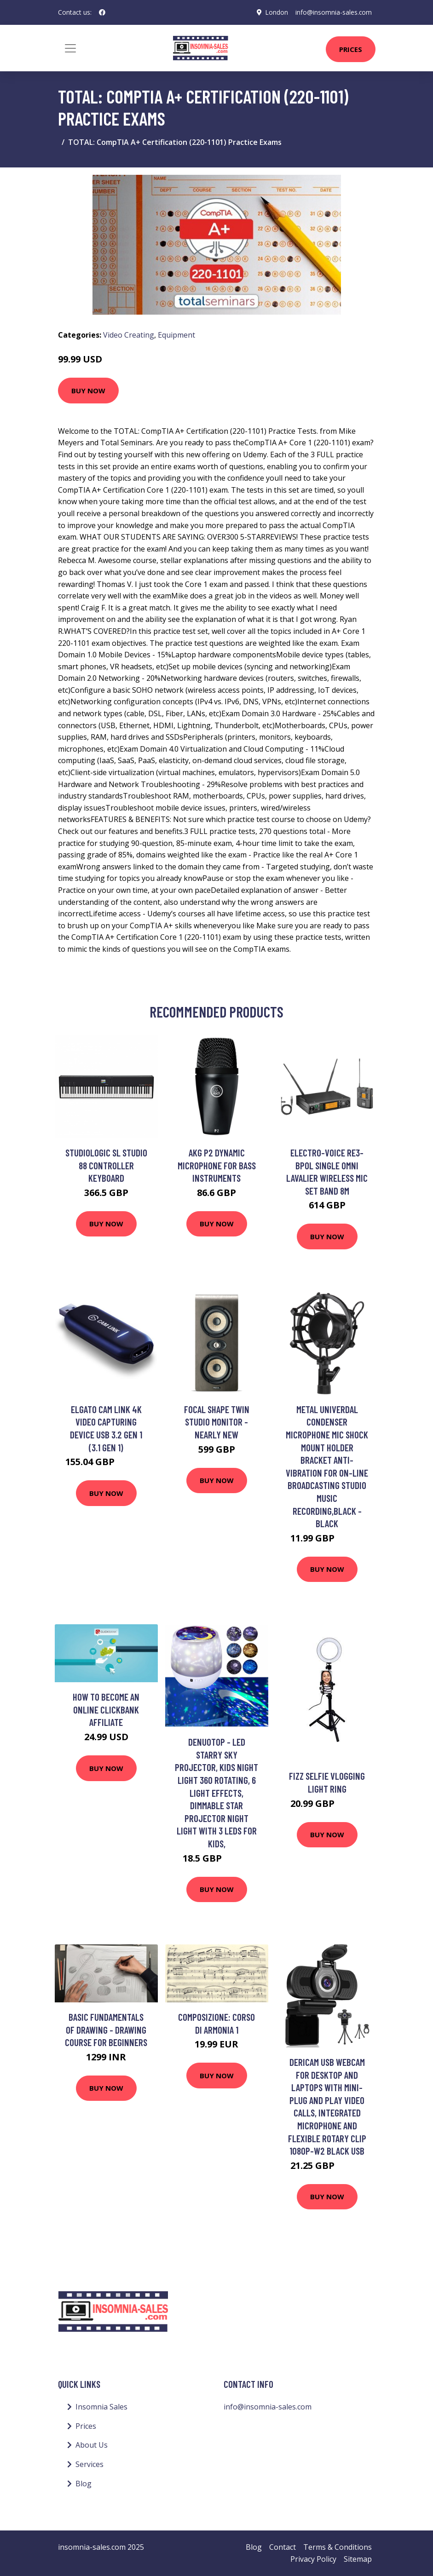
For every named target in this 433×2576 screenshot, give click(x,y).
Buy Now (88, 390)
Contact (282, 2547)
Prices (350, 49)
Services (89, 2464)
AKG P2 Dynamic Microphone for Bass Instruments (217, 1165)
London (276, 12)
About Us (91, 2445)
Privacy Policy (313, 2559)
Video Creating (128, 335)
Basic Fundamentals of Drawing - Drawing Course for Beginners (106, 2029)
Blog (83, 2483)
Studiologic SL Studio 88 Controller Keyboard (106, 1165)
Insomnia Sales (101, 2407)
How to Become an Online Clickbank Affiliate (106, 1709)
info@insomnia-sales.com (333, 12)
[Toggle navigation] (70, 48)
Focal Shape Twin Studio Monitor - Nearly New (216, 1421)
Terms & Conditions (337, 2547)
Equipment (176, 335)
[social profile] (102, 12)
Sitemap (358, 2559)
